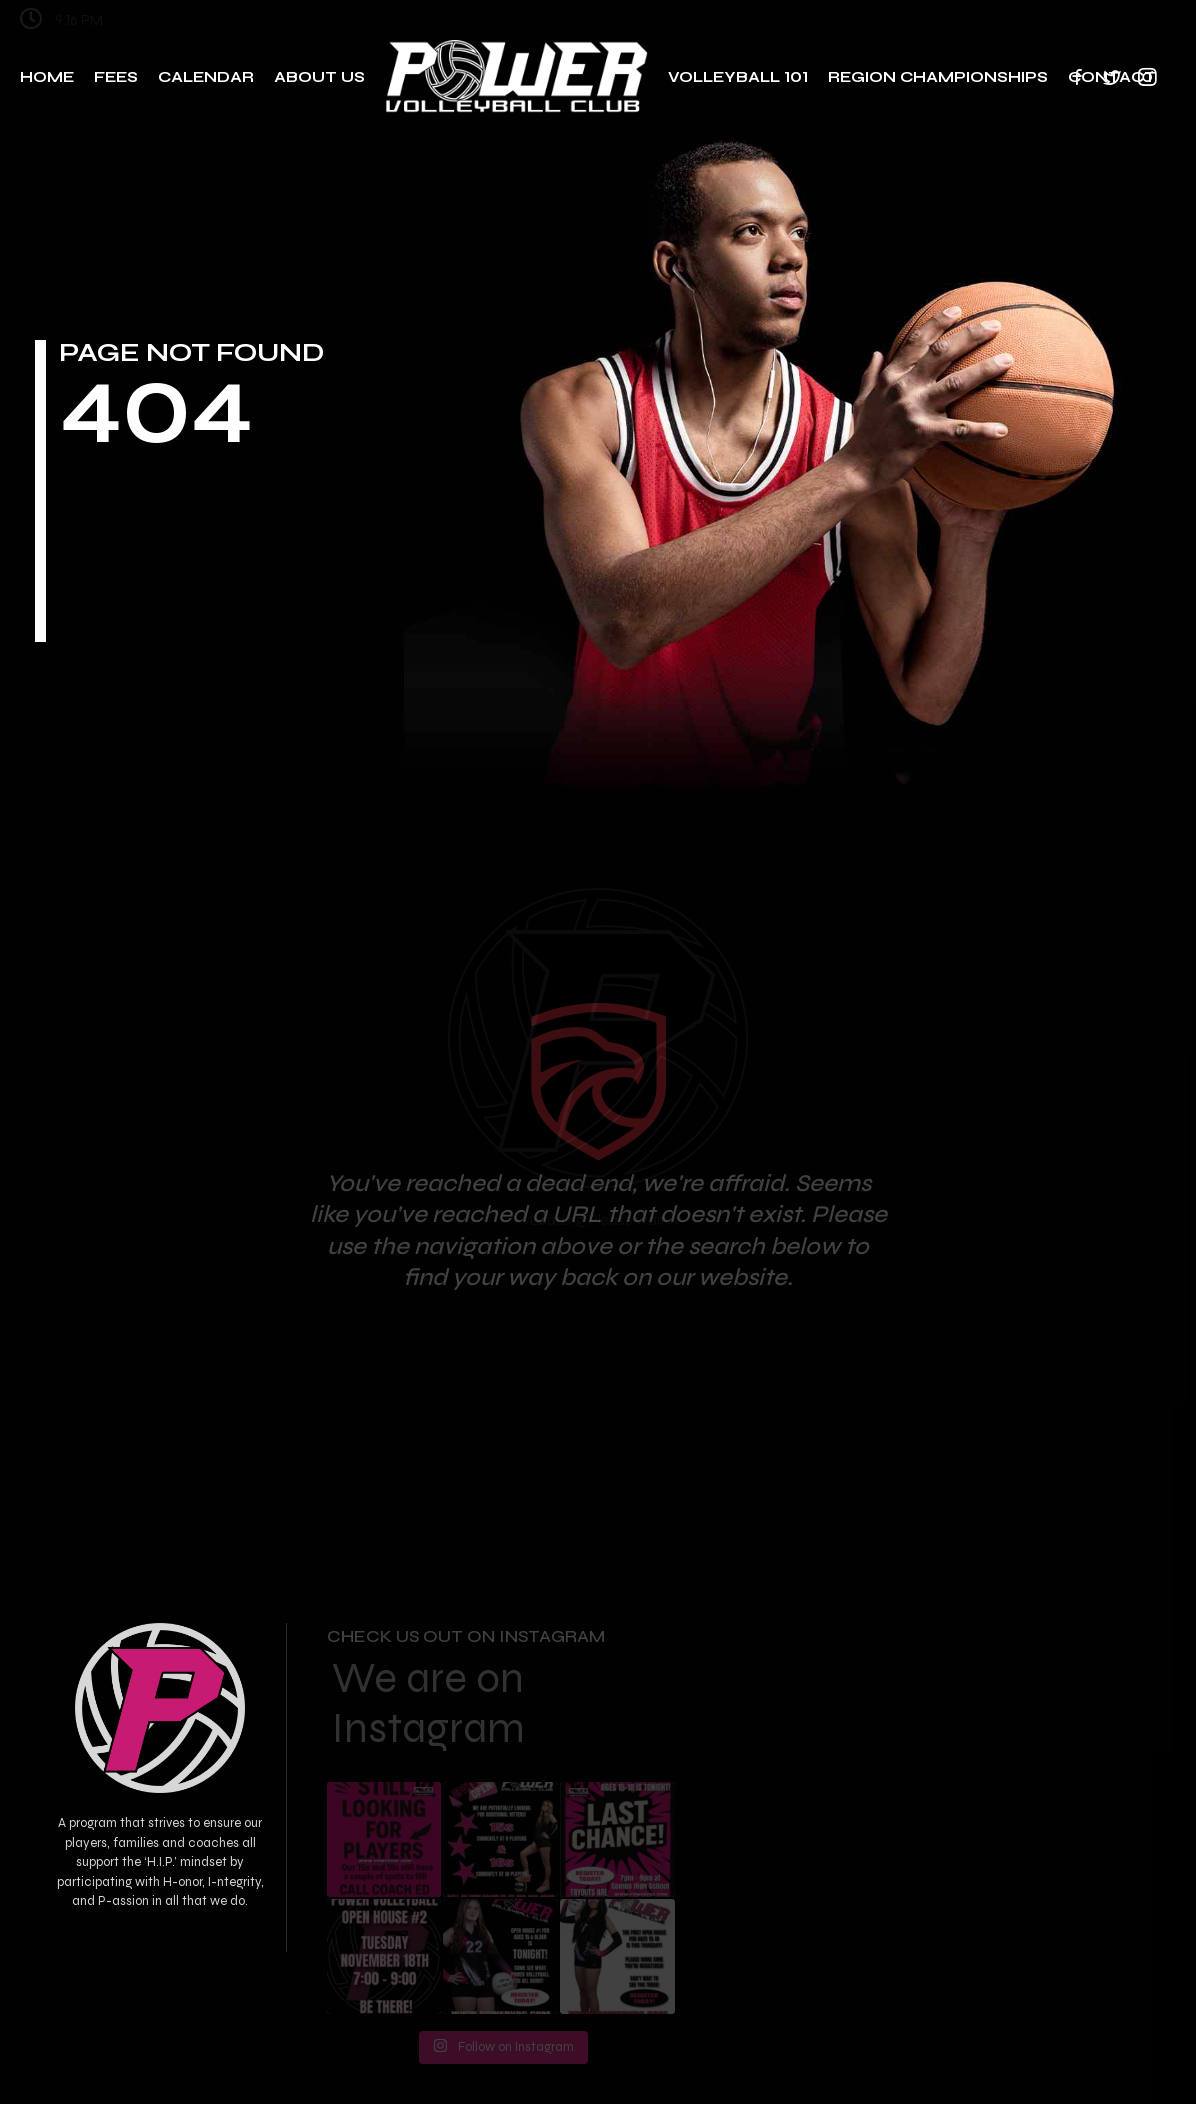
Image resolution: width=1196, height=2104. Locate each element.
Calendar (206, 77)
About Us (319, 77)
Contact (1112, 77)
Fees (116, 77)
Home (47, 77)
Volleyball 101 (738, 77)
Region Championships (938, 77)
